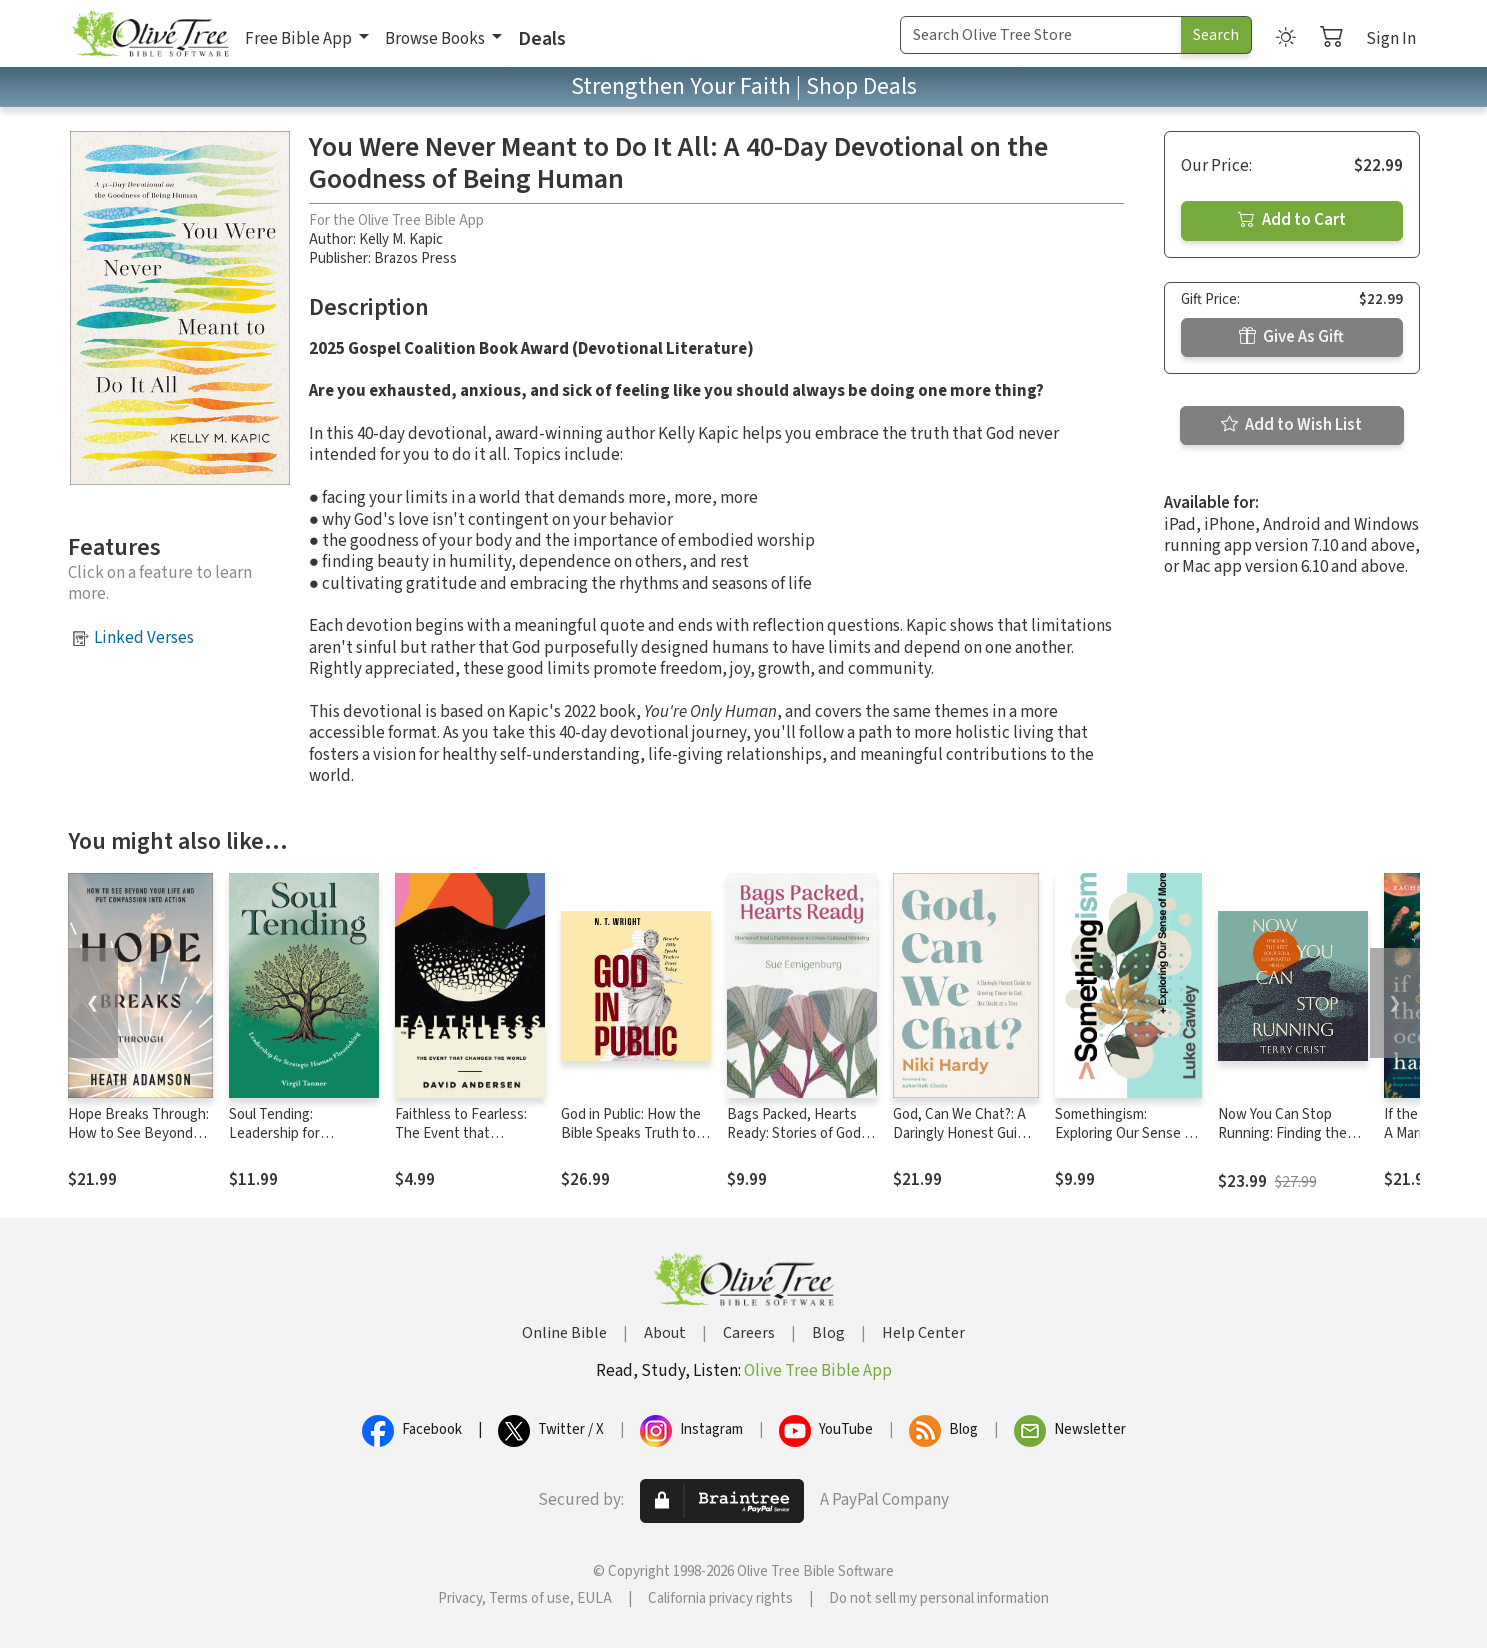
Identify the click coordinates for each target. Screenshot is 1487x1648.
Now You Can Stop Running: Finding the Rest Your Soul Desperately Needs (1282, 1143)
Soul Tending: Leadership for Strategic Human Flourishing (281, 1143)
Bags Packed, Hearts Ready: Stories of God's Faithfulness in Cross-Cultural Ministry (799, 1143)
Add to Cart (1292, 220)
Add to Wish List (1291, 425)
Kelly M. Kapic (401, 239)
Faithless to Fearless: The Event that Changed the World (461, 1133)
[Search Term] (1041, 35)
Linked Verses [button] (144, 638)
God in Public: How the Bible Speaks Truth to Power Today (631, 1133)
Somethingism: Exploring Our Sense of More (1126, 1133)
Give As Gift (1291, 337)
